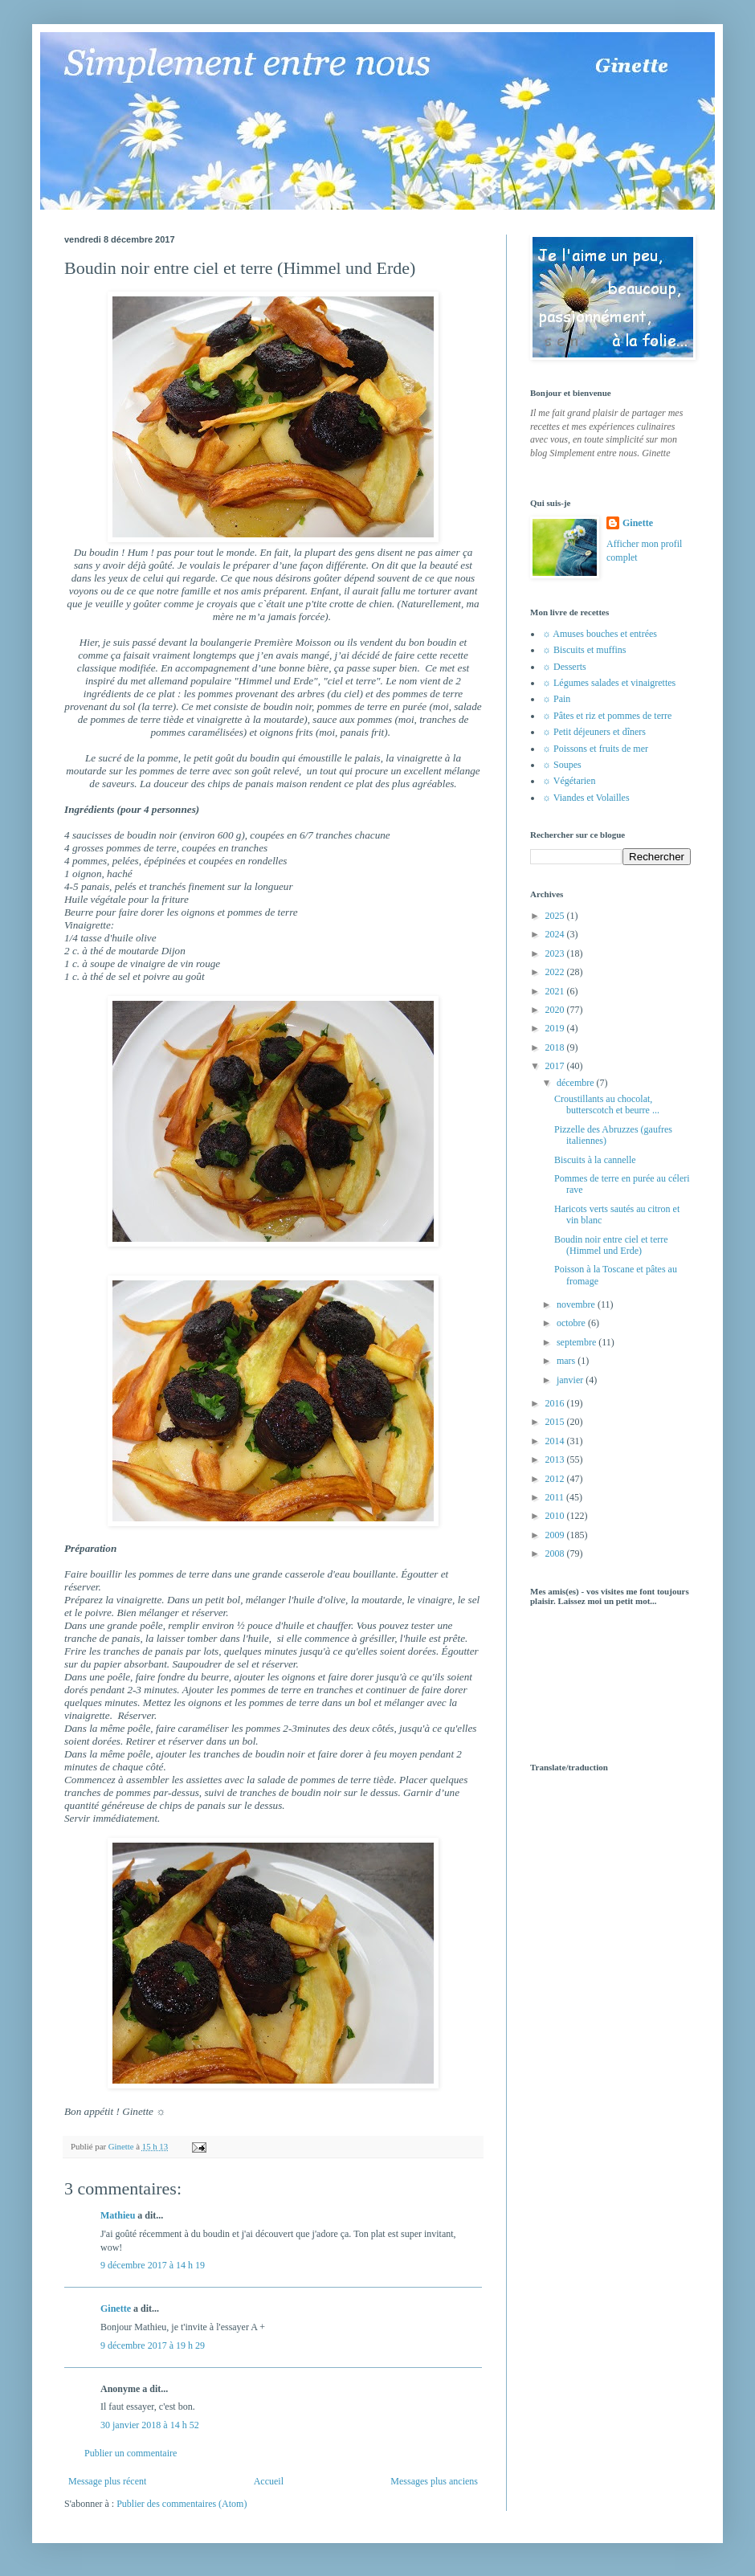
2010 (556, 1515)
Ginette (115, 2308)
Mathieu (117, 2215)
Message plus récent (107, 2481)
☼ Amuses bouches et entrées (599, 633)
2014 (556, 1441)
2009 (556, 1535)
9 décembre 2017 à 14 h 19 (152, 2265)
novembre (577, 1304)
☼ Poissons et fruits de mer (595, 748)
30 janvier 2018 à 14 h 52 (149, 2425)
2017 (556, 1066)
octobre (572, 1323)
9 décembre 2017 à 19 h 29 (152, 2345)
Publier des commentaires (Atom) (181, 2503)
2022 (556, 972)
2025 (556, 915)
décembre (577, 1082)
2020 (556, 1009)
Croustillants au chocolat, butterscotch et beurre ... (606, 1104)
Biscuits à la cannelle (595, 1160)
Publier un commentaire (130, 2453)
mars (567, 1360)
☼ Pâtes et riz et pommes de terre (606, 715)
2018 (556, 1047)
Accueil (269, 2481)
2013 (556, 1459)
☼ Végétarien (568, 780)
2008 (556, 1553)
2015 (556, 1421)
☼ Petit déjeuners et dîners (594, 731)
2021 (556, 991)
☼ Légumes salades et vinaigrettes (608, 682)
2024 (556, 934)
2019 (556, 1028)
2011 (556, 1497)
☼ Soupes (562, 764)
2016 (556, 1403)
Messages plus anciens (434, 2481)
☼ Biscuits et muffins (584, 649)
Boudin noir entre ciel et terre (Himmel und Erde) (611, 1245)
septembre (577, 1342)
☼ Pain (556, 698)
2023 (556, 953)
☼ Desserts (564, 666)
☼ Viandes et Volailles (586, 797)
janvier (571, 1380)
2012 (556, 1478)
